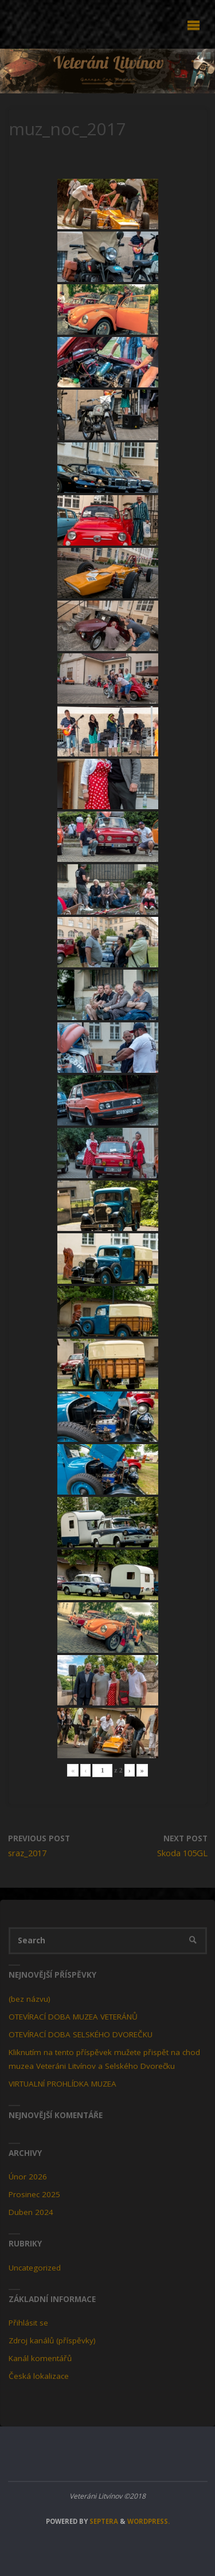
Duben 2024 (31, 2212)
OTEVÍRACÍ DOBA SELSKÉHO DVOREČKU (81, 2034)
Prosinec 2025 (34, 2194)
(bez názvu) (29, 1999)
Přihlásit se (28, 2323)
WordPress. (148, 2521)
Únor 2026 (28, 2176)
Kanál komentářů (40, 2358)
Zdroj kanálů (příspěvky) (52, 2340)
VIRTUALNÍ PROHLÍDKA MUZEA (62, 2084)
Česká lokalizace (39, 2376)
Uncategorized (35, 2268)
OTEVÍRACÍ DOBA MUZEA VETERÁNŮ (73, 2017)
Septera (103, 2521)
